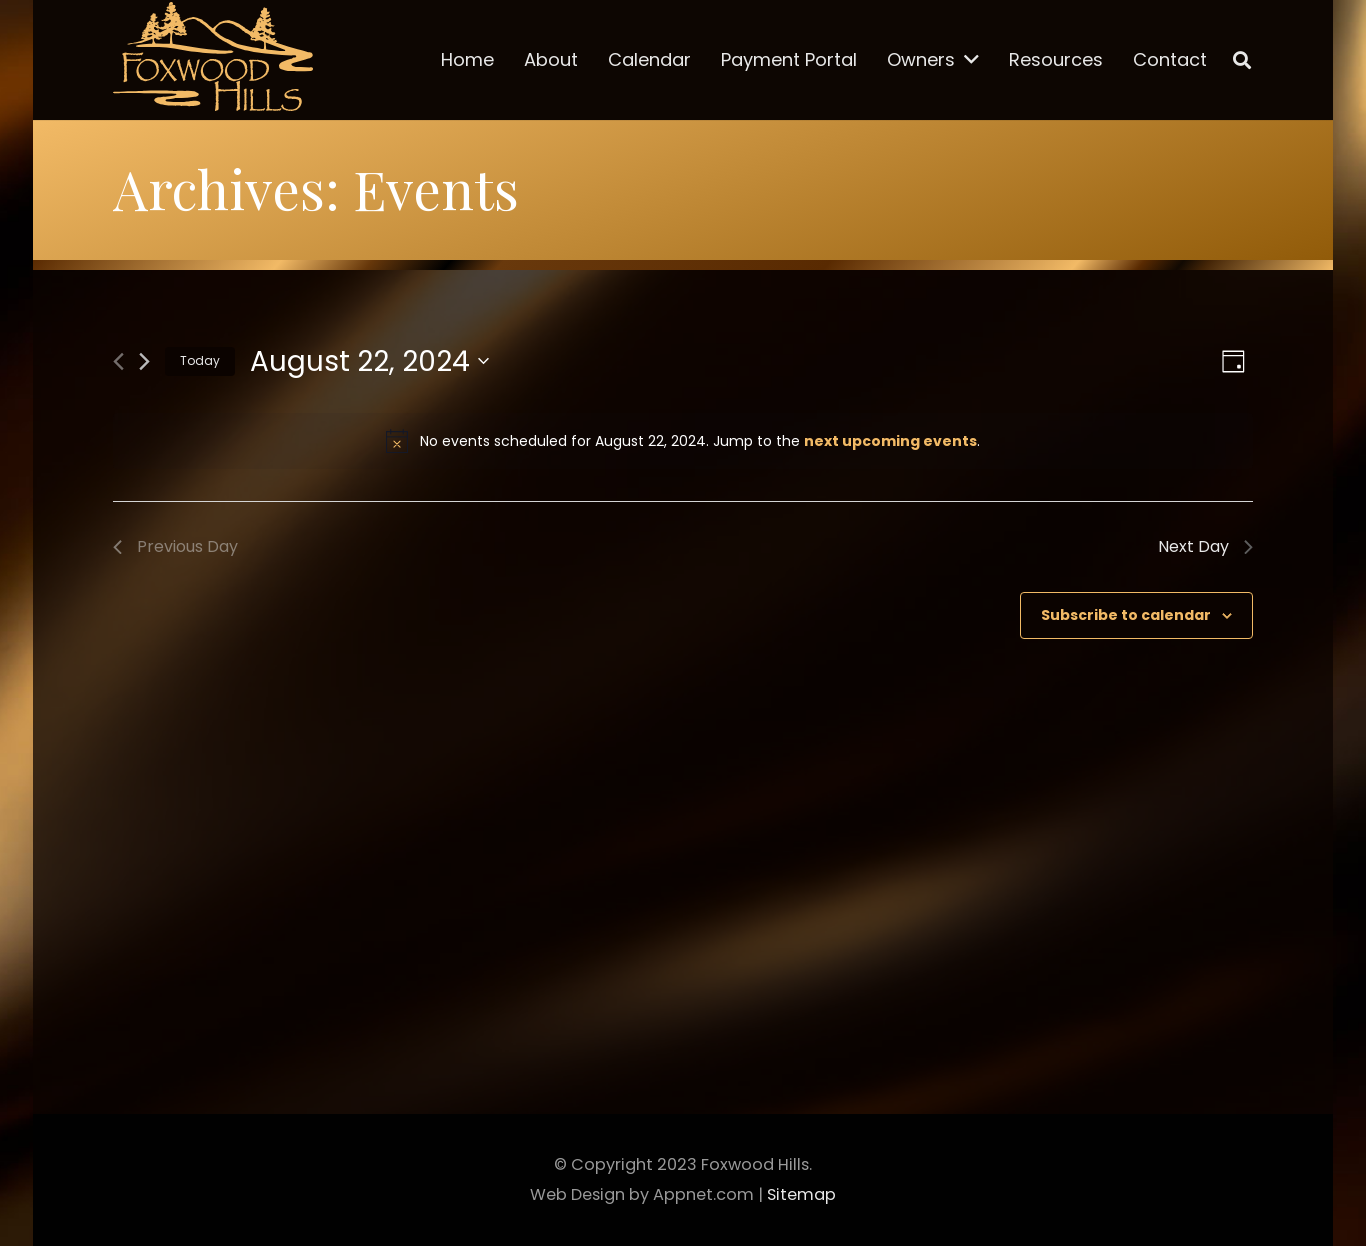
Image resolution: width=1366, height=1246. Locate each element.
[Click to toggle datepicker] (369, 362)
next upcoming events (890, 441)
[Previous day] (118, 361)
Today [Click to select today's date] (200, 360)
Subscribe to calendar (1126, 615)
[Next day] (144, 361)
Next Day (1205, 546)
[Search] (1242, 60)
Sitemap (801, 1194)
